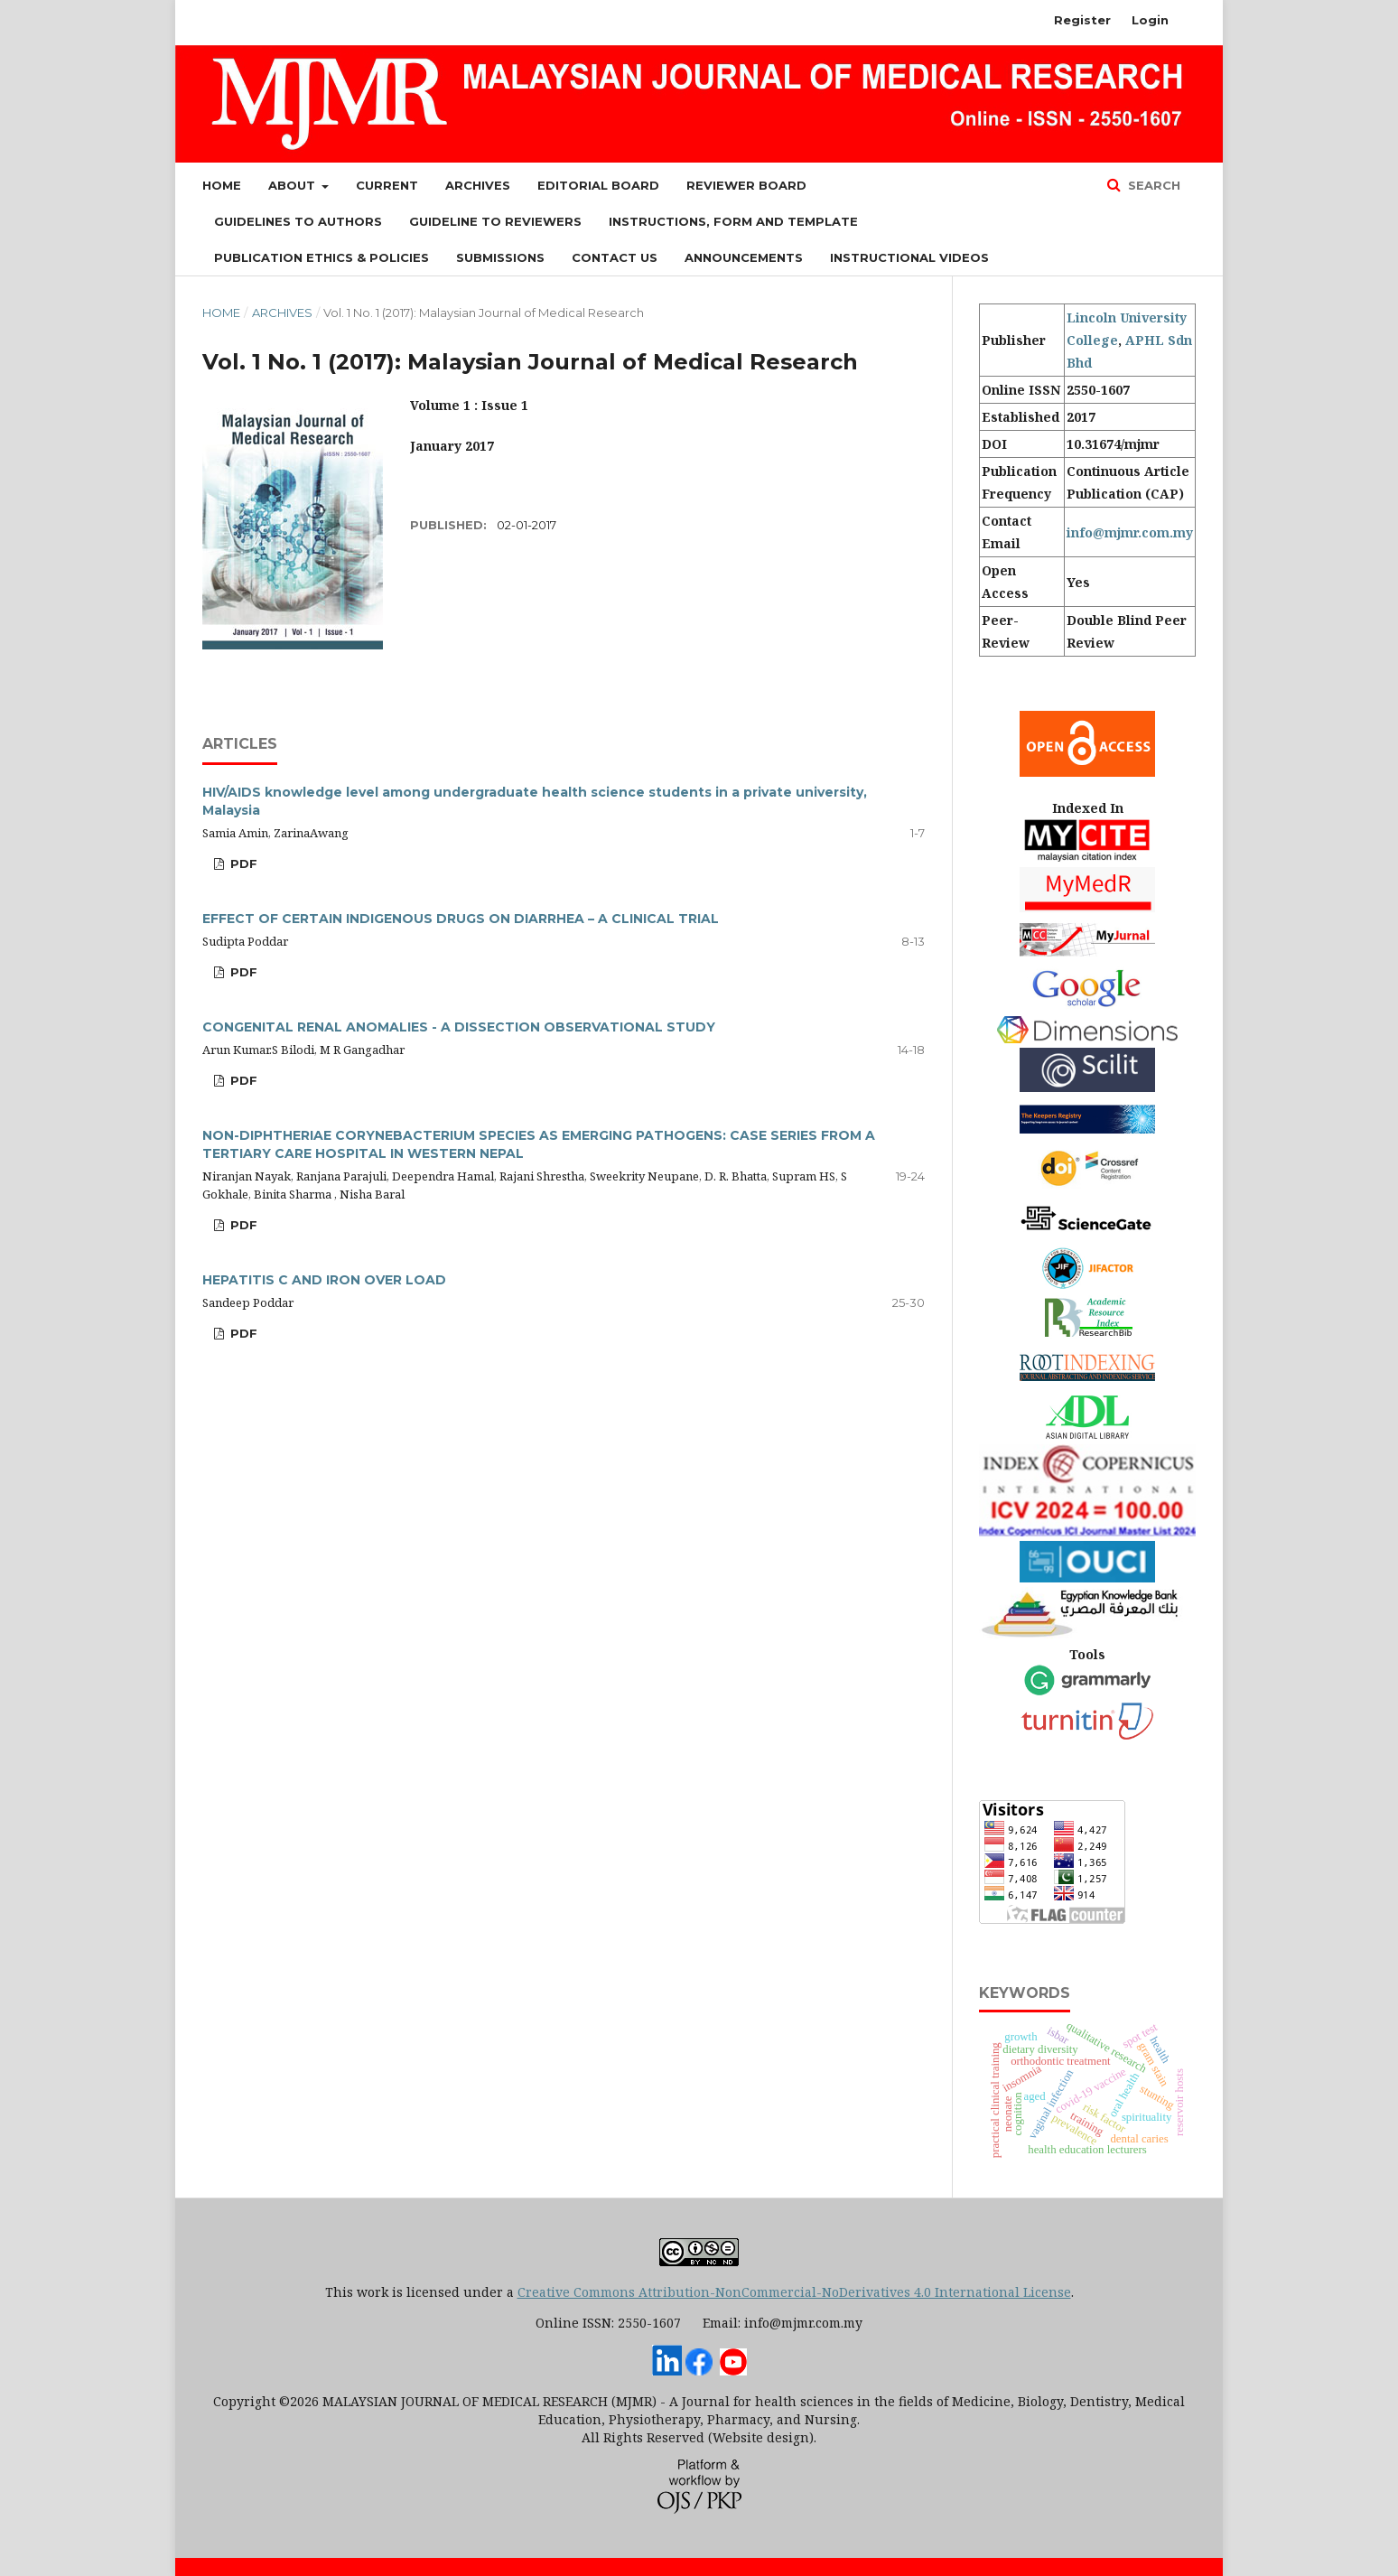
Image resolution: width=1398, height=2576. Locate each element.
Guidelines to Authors (298, 221)
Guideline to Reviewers (495, 221)
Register (1082, 20)
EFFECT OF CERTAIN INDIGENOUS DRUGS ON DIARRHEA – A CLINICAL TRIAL (460, 918)
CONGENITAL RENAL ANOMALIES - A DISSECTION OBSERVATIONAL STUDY (458, 1027)
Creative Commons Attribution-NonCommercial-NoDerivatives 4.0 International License (794, 2292)
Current (387, 185)
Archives (477, 185)
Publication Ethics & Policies (321, 257)
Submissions (500, 257)
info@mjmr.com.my (1130, 532)
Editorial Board (598, 185)
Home (221, 185)
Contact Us (614, 257)
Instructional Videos (909, 257)
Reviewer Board (746, 185)
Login (1150, 20)
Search (1152, 185)
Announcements (744, 257)
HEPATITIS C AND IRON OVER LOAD (324, 1280)
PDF (242, 863)
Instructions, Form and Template (733, 221)
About (293, 185)
